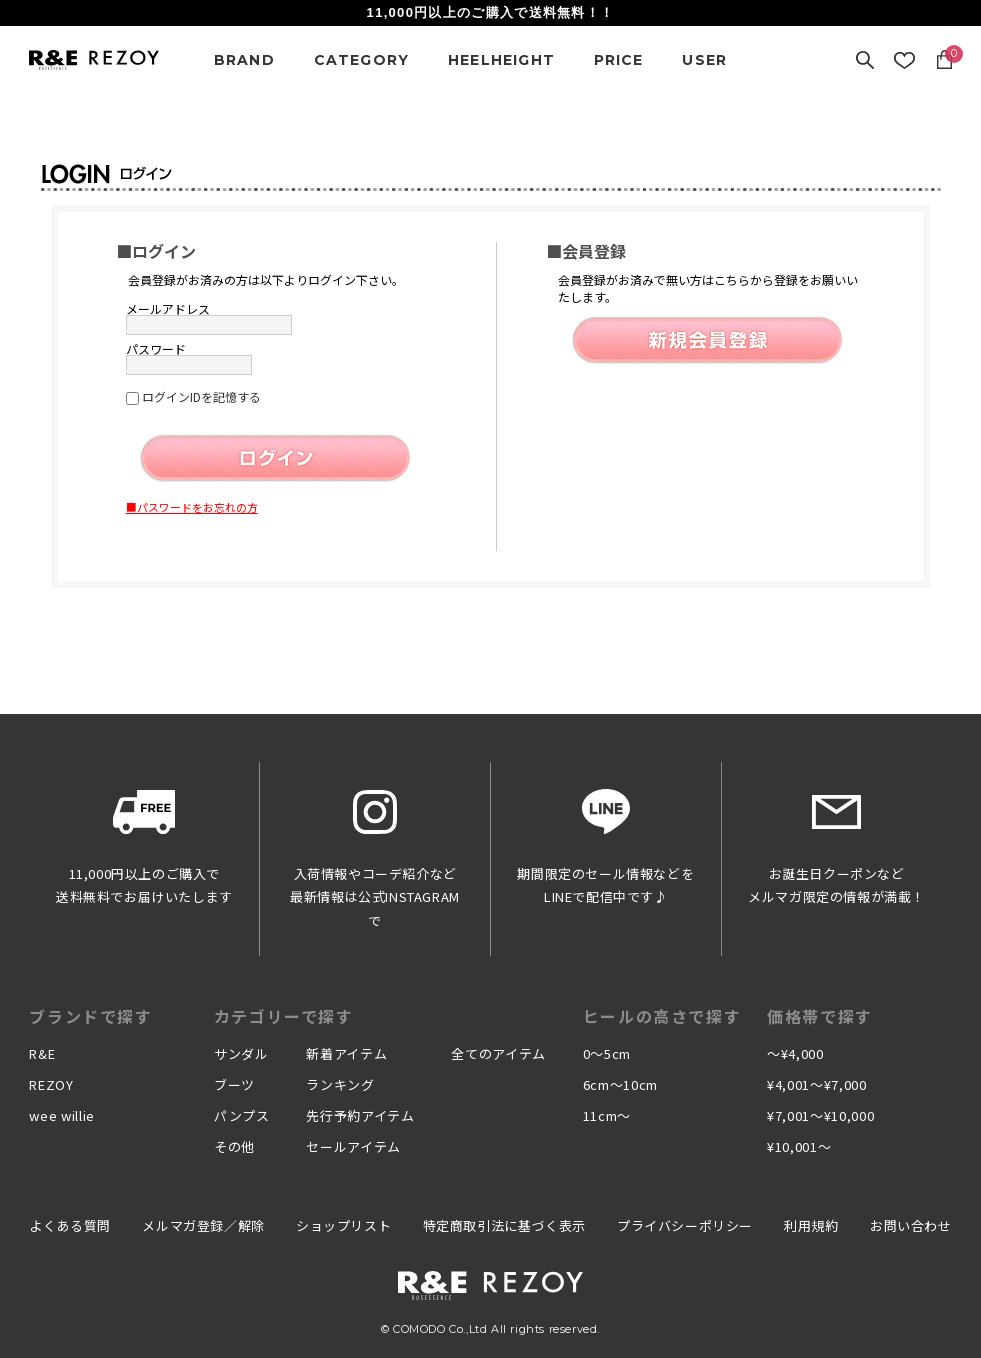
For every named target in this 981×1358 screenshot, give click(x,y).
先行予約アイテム (360, 1115)
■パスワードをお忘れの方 (192, 507)
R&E (42, 1053)
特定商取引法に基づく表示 (504, 1225)
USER (704, 60)
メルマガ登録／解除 (203, 1225)
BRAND (244, 60)
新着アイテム (346, 1053)
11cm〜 (607, 1115)
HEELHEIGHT (501, 60)
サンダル (241, 1053)
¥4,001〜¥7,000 (816, 1084)
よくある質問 (70, 1225)
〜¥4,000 (795, 1053)
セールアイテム (353, 1146)
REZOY (51, 1084)
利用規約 (811, 1225)
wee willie (62, 1115)
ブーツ (234, 1084)
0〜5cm (607, 1053)
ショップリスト (343, 1225)
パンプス (242, 1115)
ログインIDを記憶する (201, 396)
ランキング (340, 1084)
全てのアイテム (498, 1053)
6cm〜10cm (620, 1084)
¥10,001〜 (799, 1146)
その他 (234, 1146)
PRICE (619, 60)
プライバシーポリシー (685, 1225)
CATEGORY (362, 60)
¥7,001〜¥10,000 (820, 1115)
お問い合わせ (911, 1225)
